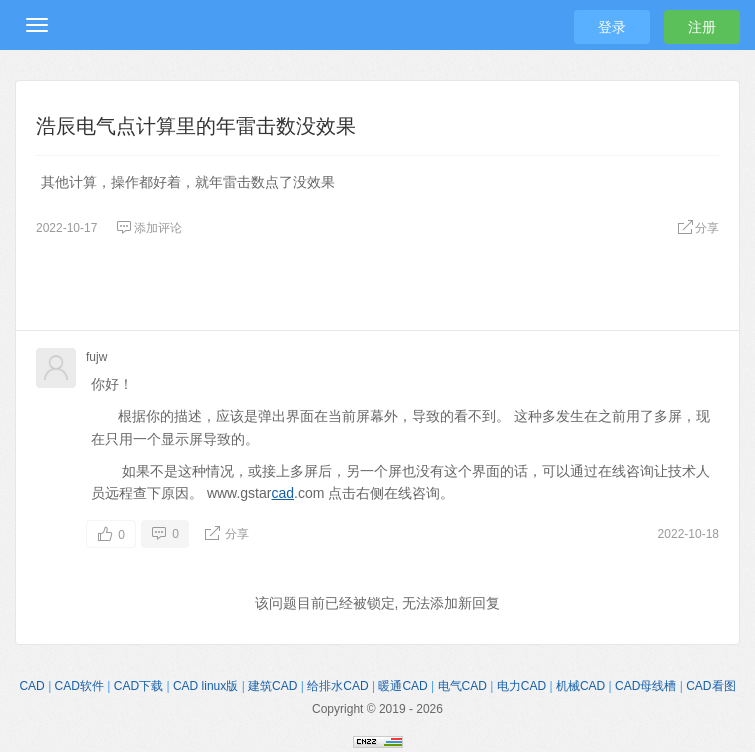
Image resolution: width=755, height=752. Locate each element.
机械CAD (580, 686)
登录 (612, 27)
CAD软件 (79, 686)
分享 (698, 228)
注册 (702, 27)
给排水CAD (337, 686)
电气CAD (462, 686)
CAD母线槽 (645, 686)
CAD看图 (710, 686)
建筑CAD (272, 686)
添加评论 (149, 228)
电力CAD (521, 686)
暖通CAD (402, 686)
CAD (31, 686)
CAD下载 (138, 686)
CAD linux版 (205, 686)
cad (282, 493)
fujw (96, 357)
